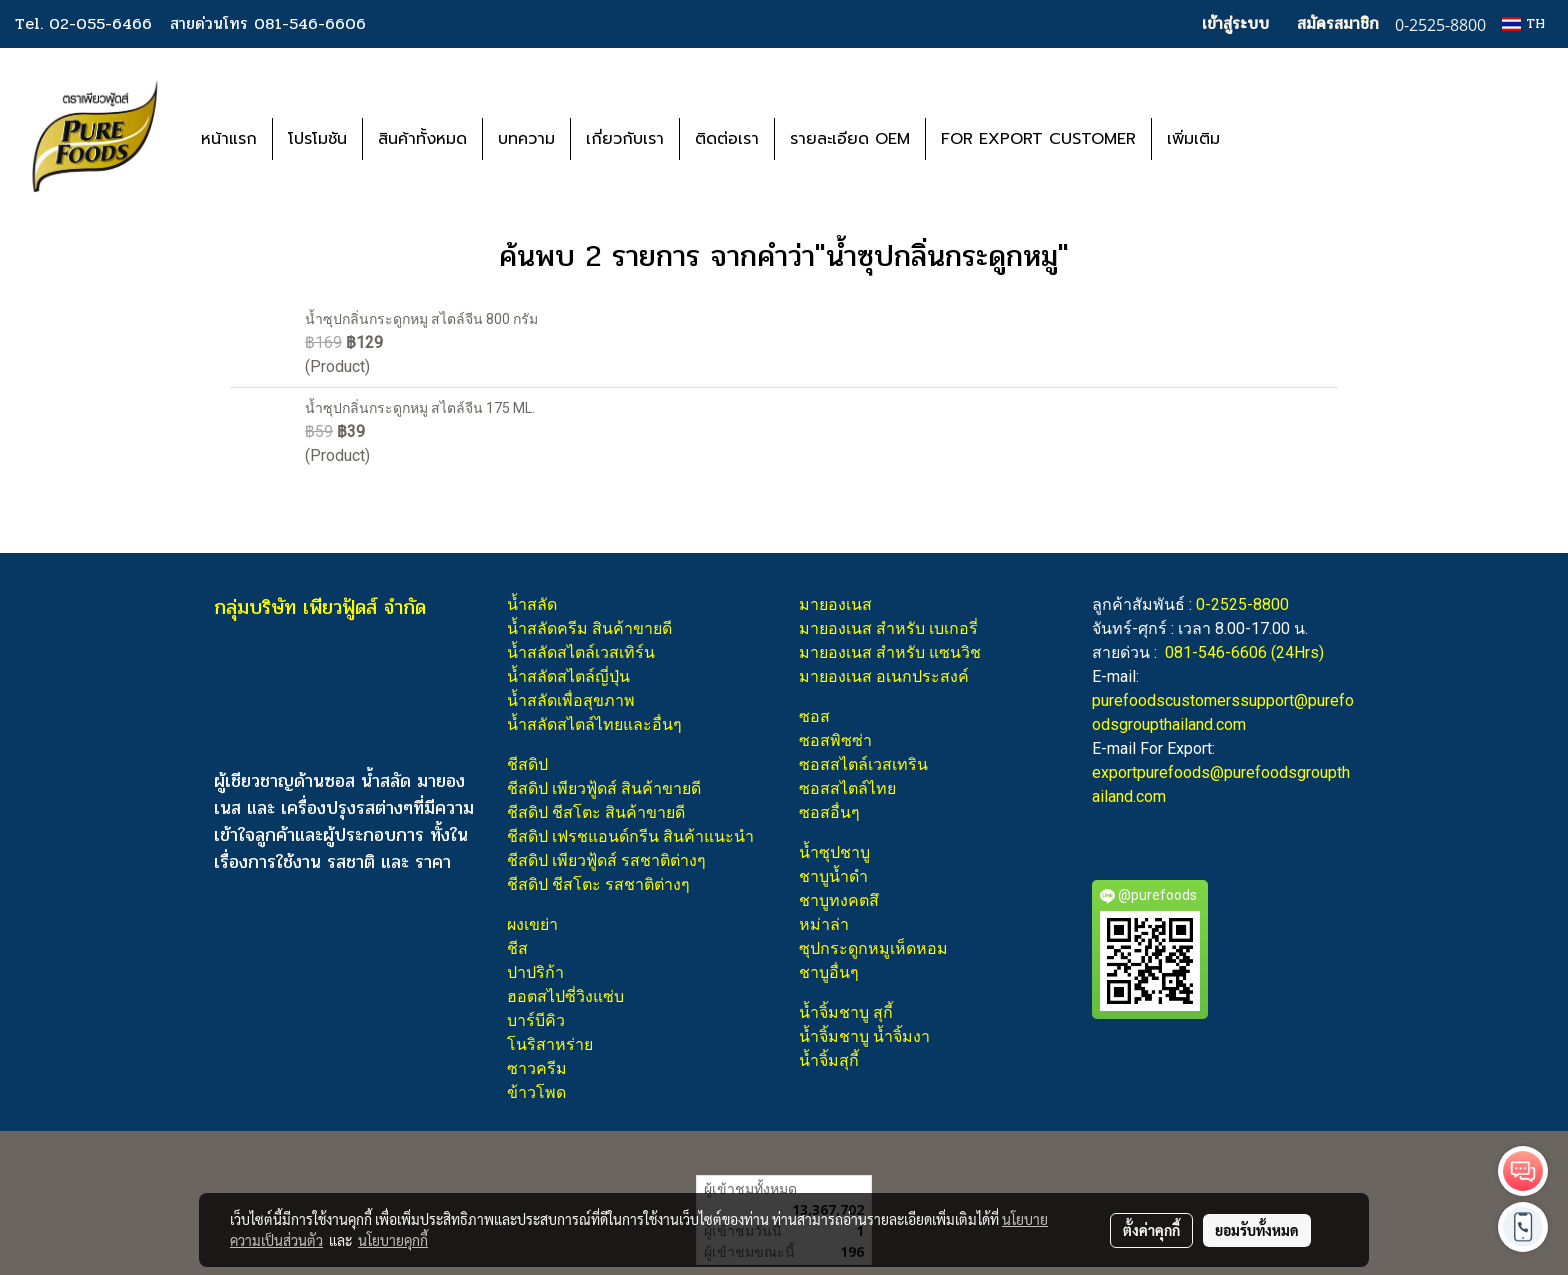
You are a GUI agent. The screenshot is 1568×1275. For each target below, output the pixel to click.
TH (1523, 23)
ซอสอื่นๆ (829, 812)
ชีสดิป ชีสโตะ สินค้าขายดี (596, 812)
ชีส (517, 948)
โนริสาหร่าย (550, 1044)
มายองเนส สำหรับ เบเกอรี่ (888, 628)
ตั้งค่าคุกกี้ (1151, 1230)
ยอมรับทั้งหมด (1257, 1230)
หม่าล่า (824, 924)
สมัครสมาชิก (1338, 23)
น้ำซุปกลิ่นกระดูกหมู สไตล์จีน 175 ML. (420, 408)
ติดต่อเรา (727, 139)
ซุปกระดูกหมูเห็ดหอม (873, 948)
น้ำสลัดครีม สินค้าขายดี (589, 628)
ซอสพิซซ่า (835, 740)
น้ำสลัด (532, 604)
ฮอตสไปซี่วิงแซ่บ (565, 996)
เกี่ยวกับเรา (625, 139)
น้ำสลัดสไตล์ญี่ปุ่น (568, 676)
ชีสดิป (527, 764)
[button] (1265, 139)
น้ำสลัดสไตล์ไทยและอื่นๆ (594, 724)
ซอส (814, 716)
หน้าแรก (229, 139)
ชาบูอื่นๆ (829, 972)
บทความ (526, 139)
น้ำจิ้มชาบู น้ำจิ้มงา (864, 1036)
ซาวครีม (537, 1068)
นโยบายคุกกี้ (393, 1240)
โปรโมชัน (317, 139)
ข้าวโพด (536, 1092)
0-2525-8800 (1242, 604)
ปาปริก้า (535, 972)
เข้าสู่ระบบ (1235, 23)
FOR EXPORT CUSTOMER (1038, 139)
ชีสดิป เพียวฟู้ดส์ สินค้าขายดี (604, 788)
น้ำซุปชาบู (834, 852)
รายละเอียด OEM (850, 139)
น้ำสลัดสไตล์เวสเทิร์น (581, 652)
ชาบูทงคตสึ (839, 900)
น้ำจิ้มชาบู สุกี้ (846, 1012)
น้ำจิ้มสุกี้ (829, 1060)
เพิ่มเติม (1193, 139)
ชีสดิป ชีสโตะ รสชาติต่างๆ (598, 884)
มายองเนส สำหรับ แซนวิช (890, 652)
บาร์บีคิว (536, 1020)
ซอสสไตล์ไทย (847, 788)
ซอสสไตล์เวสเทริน (863, 764)
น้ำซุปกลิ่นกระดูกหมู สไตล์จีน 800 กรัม (421, 319)
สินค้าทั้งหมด (422, 139)
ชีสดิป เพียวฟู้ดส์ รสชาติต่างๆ (606, 860)
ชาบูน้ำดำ (833, 876)
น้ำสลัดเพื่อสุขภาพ (571, 700)
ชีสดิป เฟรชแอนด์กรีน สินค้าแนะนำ (630, 836)
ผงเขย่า (532, 924)
